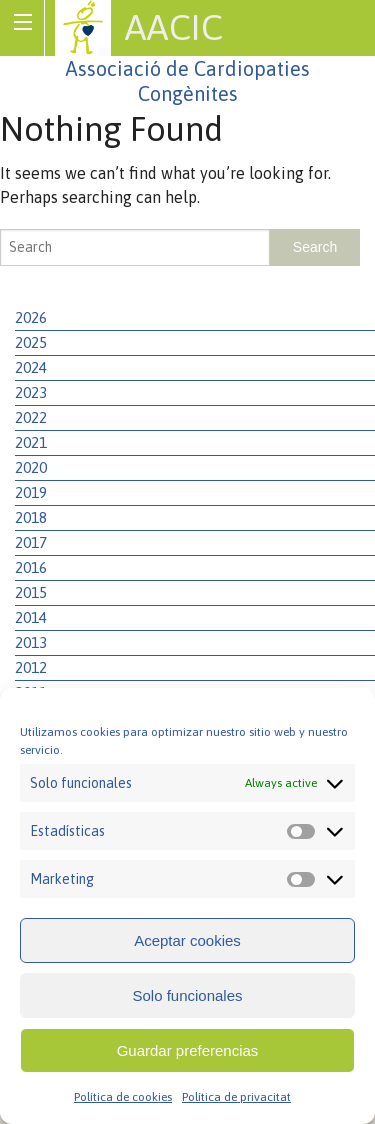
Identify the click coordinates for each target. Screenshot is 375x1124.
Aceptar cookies (187, 940)
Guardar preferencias (188, 1050)
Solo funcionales (187, 995)
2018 (31, 517)
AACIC (174, 27)
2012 (31, 667)
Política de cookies (123, 1097)
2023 (31, 392)
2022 (31, 417)
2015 (31, 592)
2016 (31, 567)
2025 (31, 342)
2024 (31, 367)
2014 (31, 617)
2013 (31, 642)
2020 (31, 467)
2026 (31, 317)
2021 (31, 442)
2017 (31, 542)
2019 (31, 492)
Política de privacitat (236, 1097)
